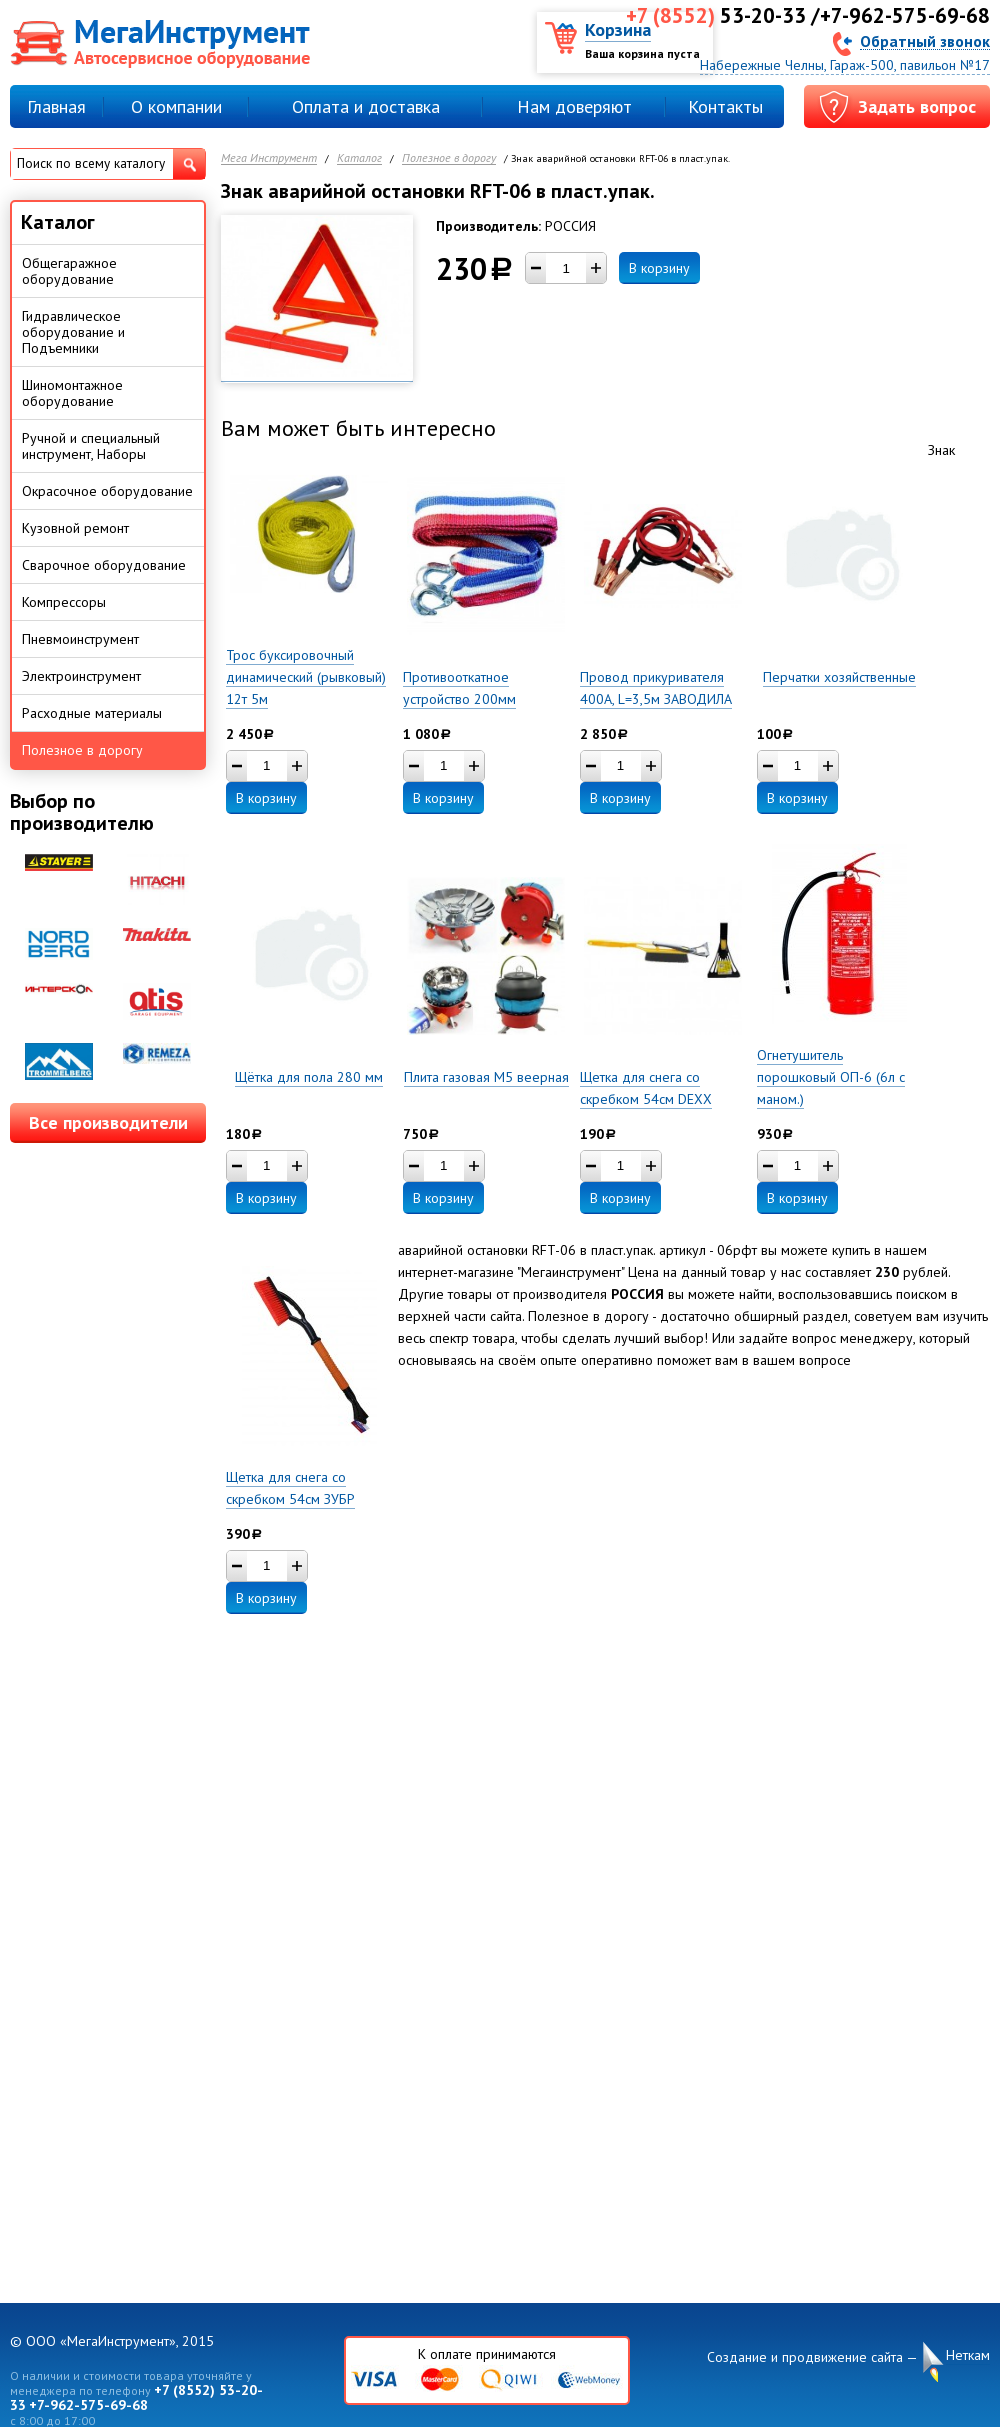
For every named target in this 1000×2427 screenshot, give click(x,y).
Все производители (108, 1122)
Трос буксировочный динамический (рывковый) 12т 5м (306, 677)
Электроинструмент (81, 676)
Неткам (968, 2355)
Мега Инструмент (269, 158)
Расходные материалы (92, 713)
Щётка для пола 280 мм (309, 1077)
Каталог (359, 158)
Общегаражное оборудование (69, 271)
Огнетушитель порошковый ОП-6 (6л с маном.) (831, 1077)
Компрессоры (64, 602)
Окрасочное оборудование (107, 491)
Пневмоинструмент (80, 639)
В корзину (659, 268)
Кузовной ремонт (75, 528)
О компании (176, 106)
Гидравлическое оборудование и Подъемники (73, 332)
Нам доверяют (574, 106)
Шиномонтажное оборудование (72, 393)
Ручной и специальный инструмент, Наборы (91, 446)
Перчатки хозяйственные (839, 677)
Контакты (725, 106)
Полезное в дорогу (449, 158)
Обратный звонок (925, 40)
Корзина (618, 29)
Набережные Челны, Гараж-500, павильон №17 (845, 65)
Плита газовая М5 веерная (486, 1077)
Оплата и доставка (366, 106)
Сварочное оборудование (104, 565)
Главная (56, 106)
